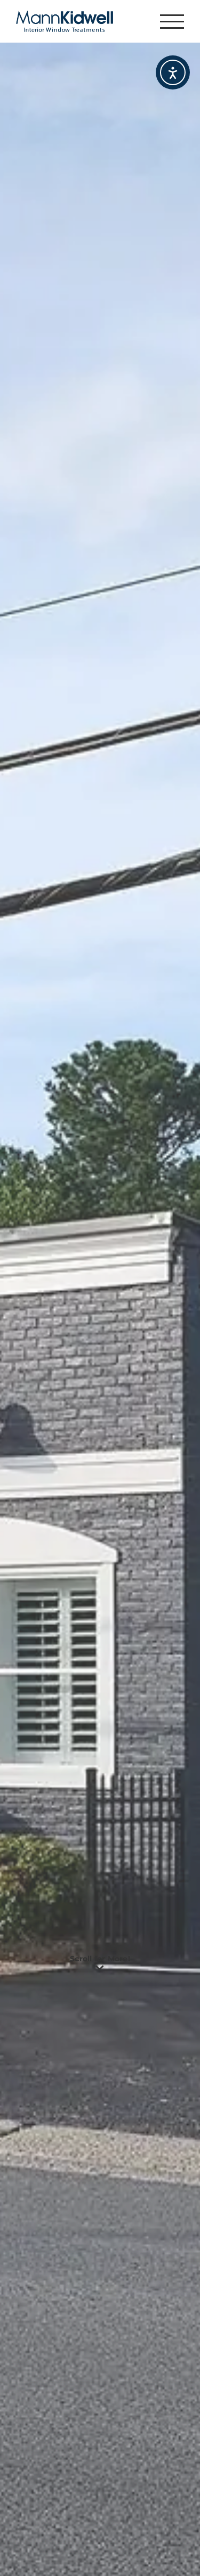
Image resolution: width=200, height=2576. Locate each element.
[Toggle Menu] (172, 21)
